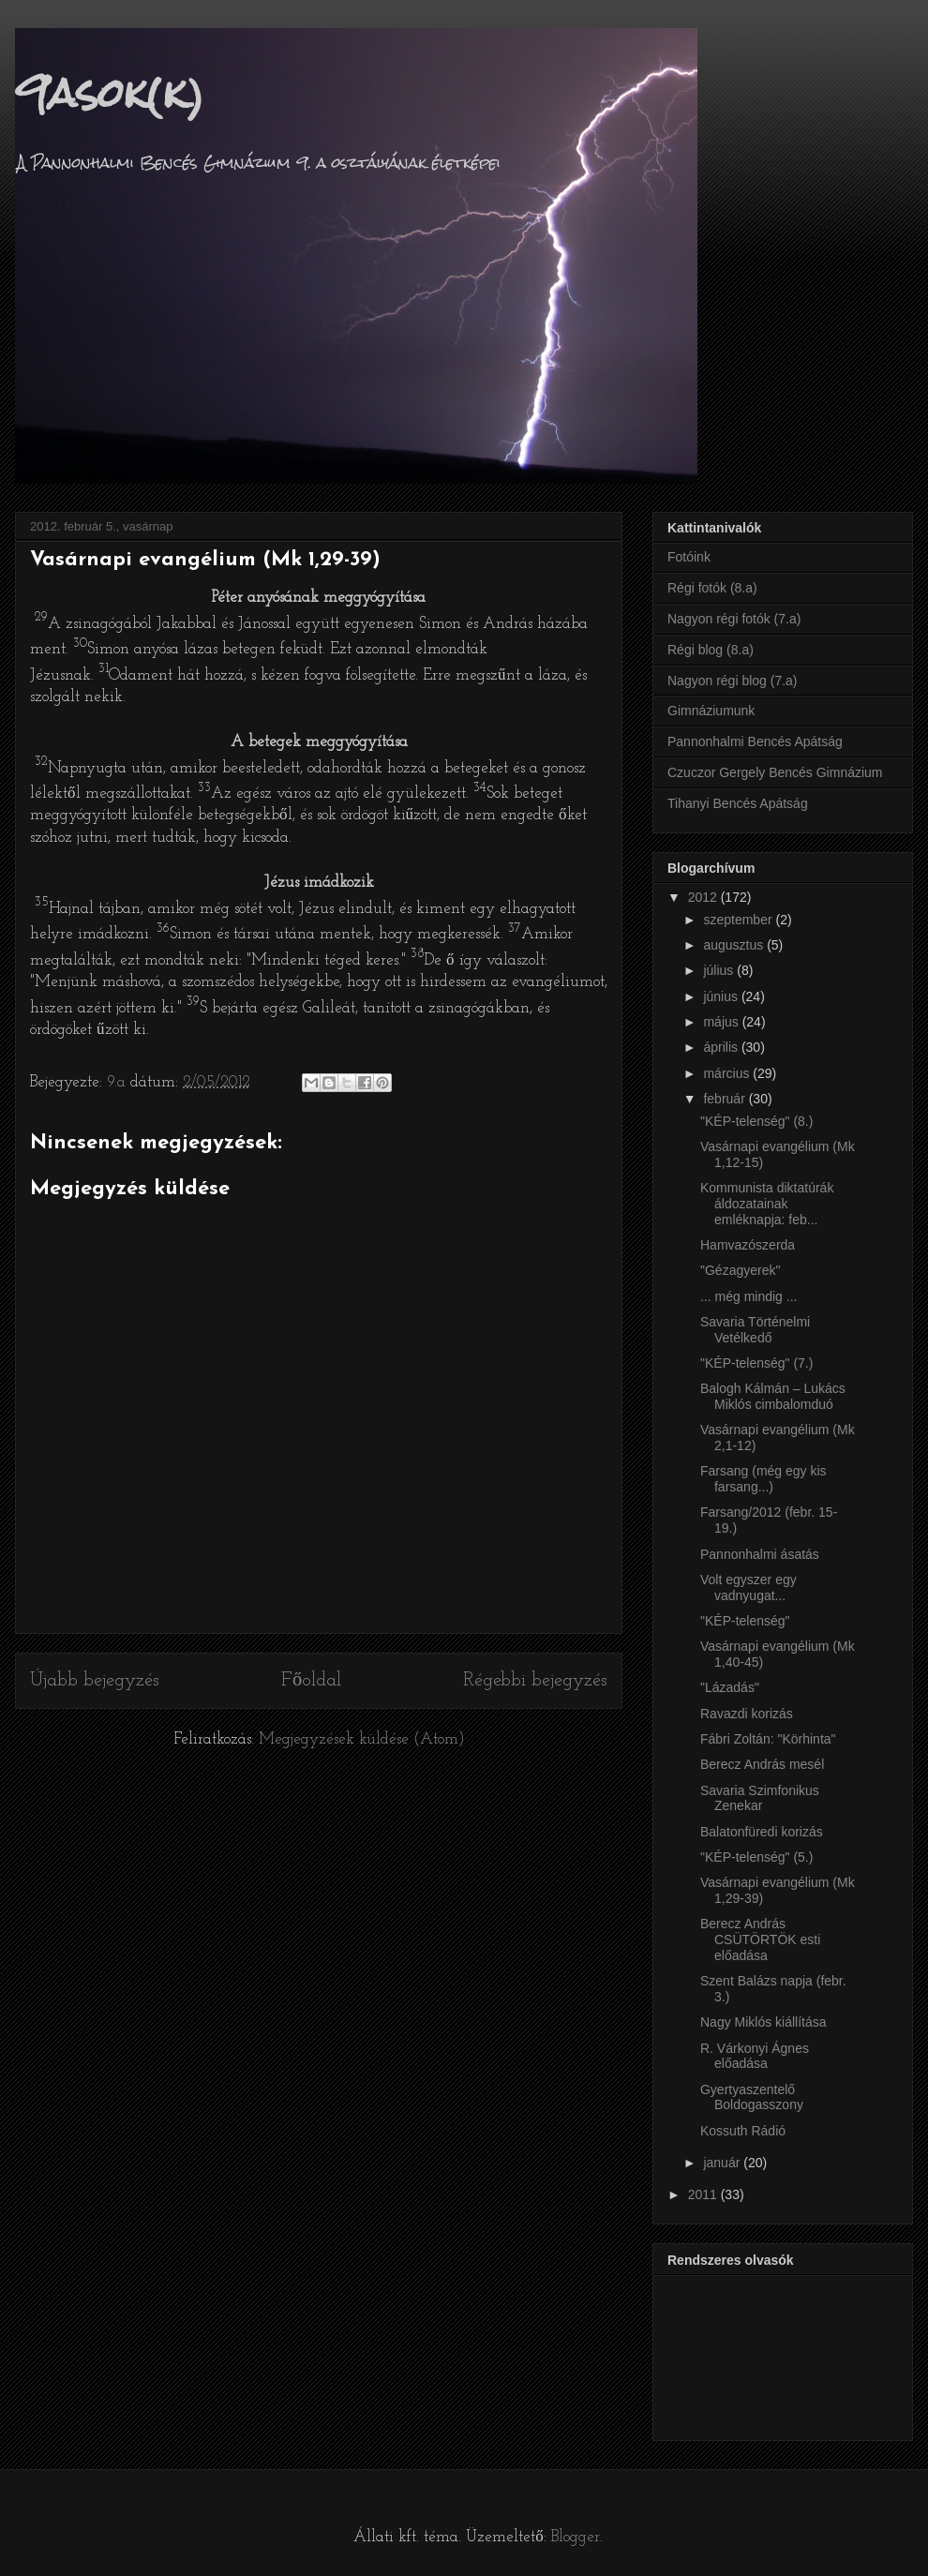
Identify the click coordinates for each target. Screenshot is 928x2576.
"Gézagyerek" (740, 1270)
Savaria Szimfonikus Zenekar (759, 1798)
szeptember (739, 919)
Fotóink (689, 556)
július (720, 970)
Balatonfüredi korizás (761, 1831)
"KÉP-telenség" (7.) (756, 1362)
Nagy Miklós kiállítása (763, 2021)
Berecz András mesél (762, 1764)
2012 (704, 897)
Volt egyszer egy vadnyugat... (748, 1587)
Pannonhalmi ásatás (759, 1554)
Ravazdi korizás (746, 1713)
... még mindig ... (748, 1296)
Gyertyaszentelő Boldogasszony (751, 2097)
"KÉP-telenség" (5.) (756, 1857)
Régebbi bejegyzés (535, 1680)
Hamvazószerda (747, 1244)
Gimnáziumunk (711, 710)
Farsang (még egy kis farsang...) (763, 1478)
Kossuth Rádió (743, 2130)
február (725, 1098)
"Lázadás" (729, 1687)
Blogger (575, 2537)
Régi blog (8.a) (710, 649)
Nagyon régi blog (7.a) (732, 680)
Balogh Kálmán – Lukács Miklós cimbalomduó (773, 1396)
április (722, 1047)
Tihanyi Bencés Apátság (737, 803)
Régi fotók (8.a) (712, 587)
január (723, 2162)
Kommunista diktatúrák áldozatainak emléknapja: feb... (766, 1203)
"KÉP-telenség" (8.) (756, 1121)
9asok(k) (109, 93)
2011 (704, 2194)
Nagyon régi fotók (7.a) (734, 618)
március (728, 1073)
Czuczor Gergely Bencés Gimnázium (775, 772)
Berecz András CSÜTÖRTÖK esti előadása (760, 1939)
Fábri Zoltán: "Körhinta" (768, 1738)
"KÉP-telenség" (745, 1620)
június (722, 996)
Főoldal (311, 1680)
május (722, 1021)
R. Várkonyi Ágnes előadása (754, 2056)
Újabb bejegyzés (94, 1680)
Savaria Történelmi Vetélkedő (755, 1329)
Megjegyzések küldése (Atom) (362, 1739)
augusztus (735, 944)
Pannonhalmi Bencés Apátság (755, 741)
